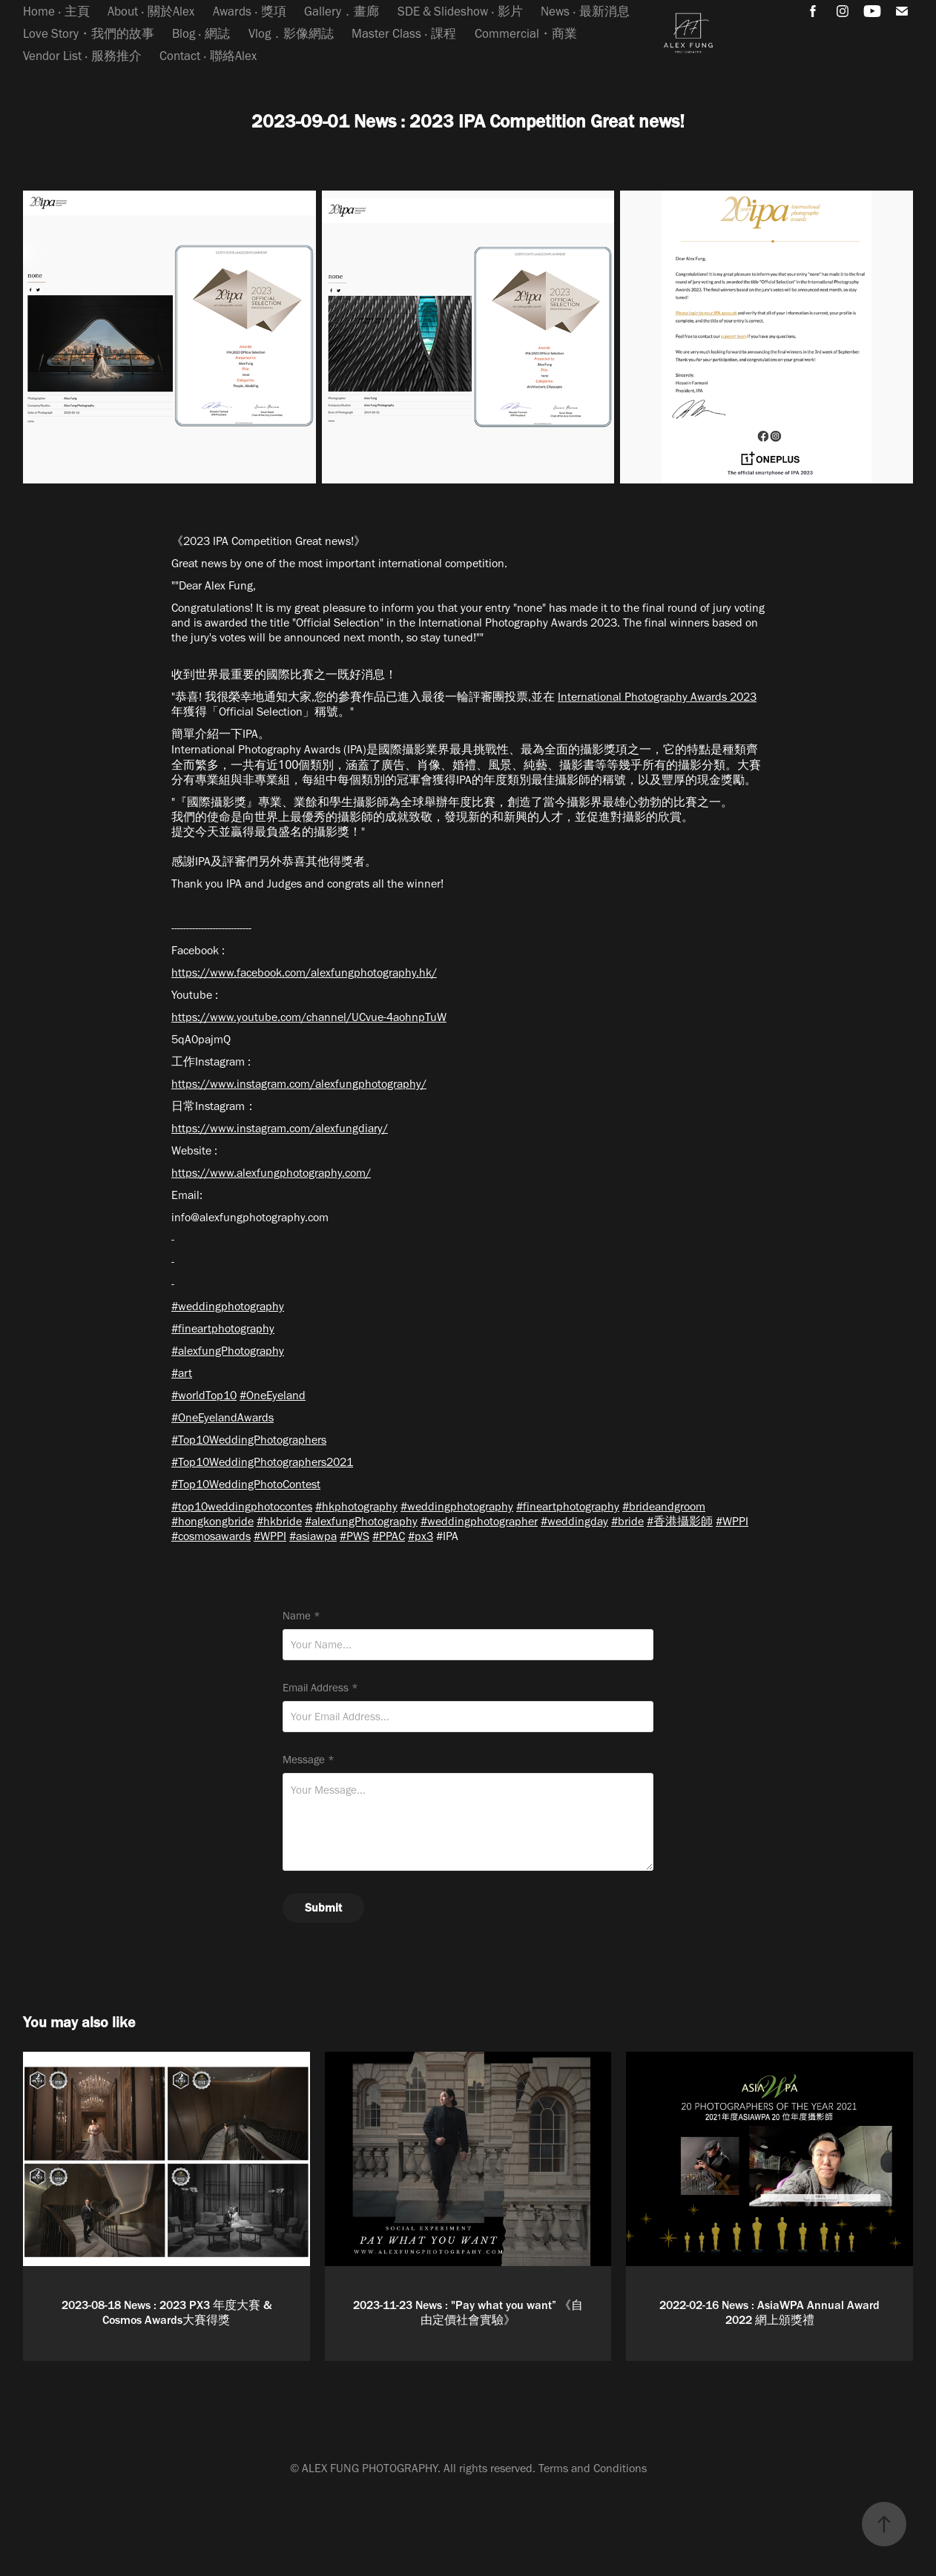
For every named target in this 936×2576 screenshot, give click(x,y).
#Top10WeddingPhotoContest (245, 1484)
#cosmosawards (211, 1536)
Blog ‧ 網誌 (201, 33)
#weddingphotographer (479, 1521)
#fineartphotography (222, 1328)
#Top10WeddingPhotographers (248, 1440)
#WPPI (732, 1521)
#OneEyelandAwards (222, 1417)
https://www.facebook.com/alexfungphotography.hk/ (304, 972)
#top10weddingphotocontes (241, 1506)
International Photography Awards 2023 (657, 697)
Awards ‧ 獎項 (249, 11)
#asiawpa (313, 1536)
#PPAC (388, 1536)
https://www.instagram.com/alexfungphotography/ (298, 1084)
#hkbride (279, 1521)
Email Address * (320, 1688)
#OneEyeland (273, 1395)
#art (181, 1373)
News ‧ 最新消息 (585, 11)
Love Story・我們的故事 (88, 33)
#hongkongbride (212, 1521)
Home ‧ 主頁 (56, 11)
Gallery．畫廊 (341, 11)
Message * (308, 1760)
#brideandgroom (663, 1506)
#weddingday (574, 1521)
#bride (627, 1521)
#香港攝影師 (680, 1521)
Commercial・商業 (526, 33)
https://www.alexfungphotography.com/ (271, 1173)
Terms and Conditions (592, 2468)
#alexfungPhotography (227, 1351)
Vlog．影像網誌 (291, 33)
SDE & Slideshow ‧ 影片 (460, 11)
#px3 (420, 1536)
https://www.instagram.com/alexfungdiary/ (279, 1128)
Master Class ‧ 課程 (404, 33)
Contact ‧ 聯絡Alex (208, 55)
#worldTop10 (204, 1395)
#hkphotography (356, 1506)
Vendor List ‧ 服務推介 (82, 55)
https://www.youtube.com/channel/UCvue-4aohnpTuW (308, 1017)
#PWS (354, 1536)
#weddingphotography (227, 1306)
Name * (301, 1616)
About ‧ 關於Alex (151, 11)
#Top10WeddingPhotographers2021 (262, 1462)
